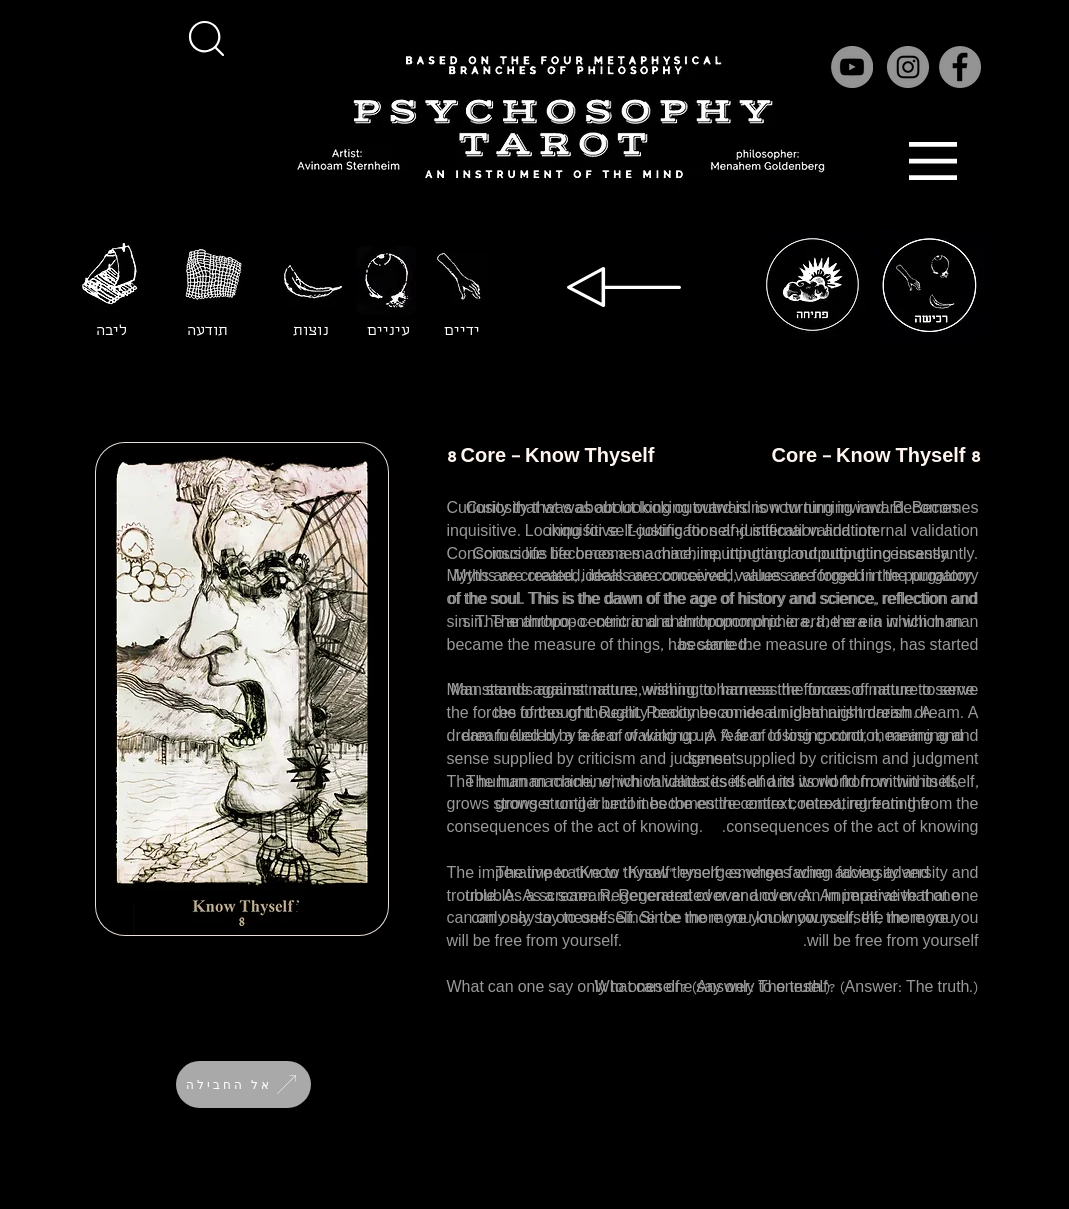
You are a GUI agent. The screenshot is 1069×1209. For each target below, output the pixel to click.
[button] (207, 38)
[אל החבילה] (243, 1084)
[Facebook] (960, 67)
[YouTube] (852, 67)
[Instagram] (908, 67)
